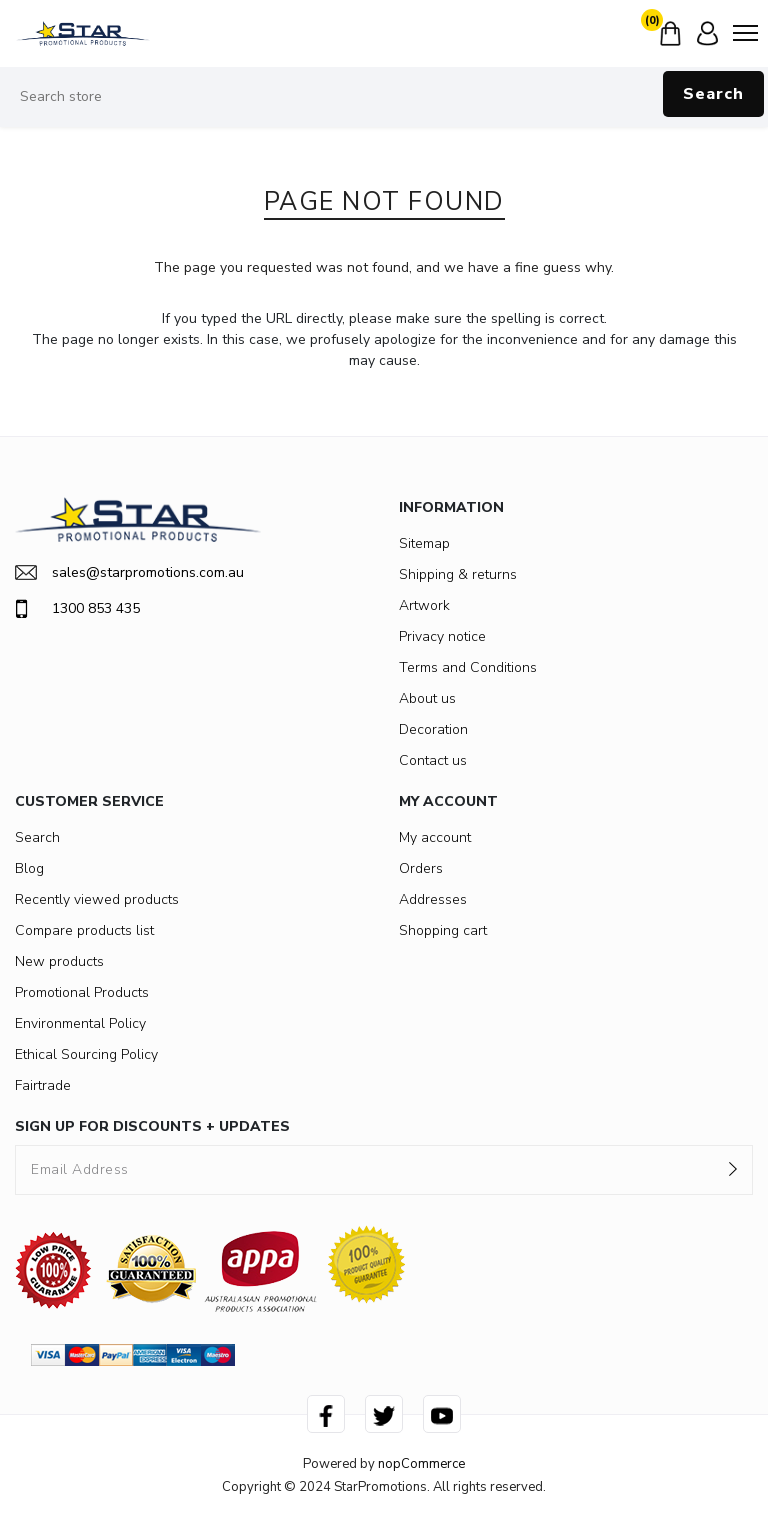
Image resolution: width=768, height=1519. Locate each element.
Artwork (424, 605)
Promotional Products (82, 992)
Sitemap (424, 543)
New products (59, 961)
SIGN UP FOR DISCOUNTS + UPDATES (152, 1126)
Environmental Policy (80, 1023)
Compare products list (84, 930)
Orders (421, 868)
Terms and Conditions (468, 667)
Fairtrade (43, 1085)
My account (435, 837)
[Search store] (384, 97)
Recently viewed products (97, 899)
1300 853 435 (77, 609)
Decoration (433, 729)
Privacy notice (442, 636)
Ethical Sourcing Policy (86, 1054)
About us (427, 698)
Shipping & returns (458, 574)
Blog (29, 868)
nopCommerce (421, 1464)
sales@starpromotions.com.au (129, 572)
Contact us (433, 760)
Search (713, 94)
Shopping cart (443, 930)
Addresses (433, 899)
